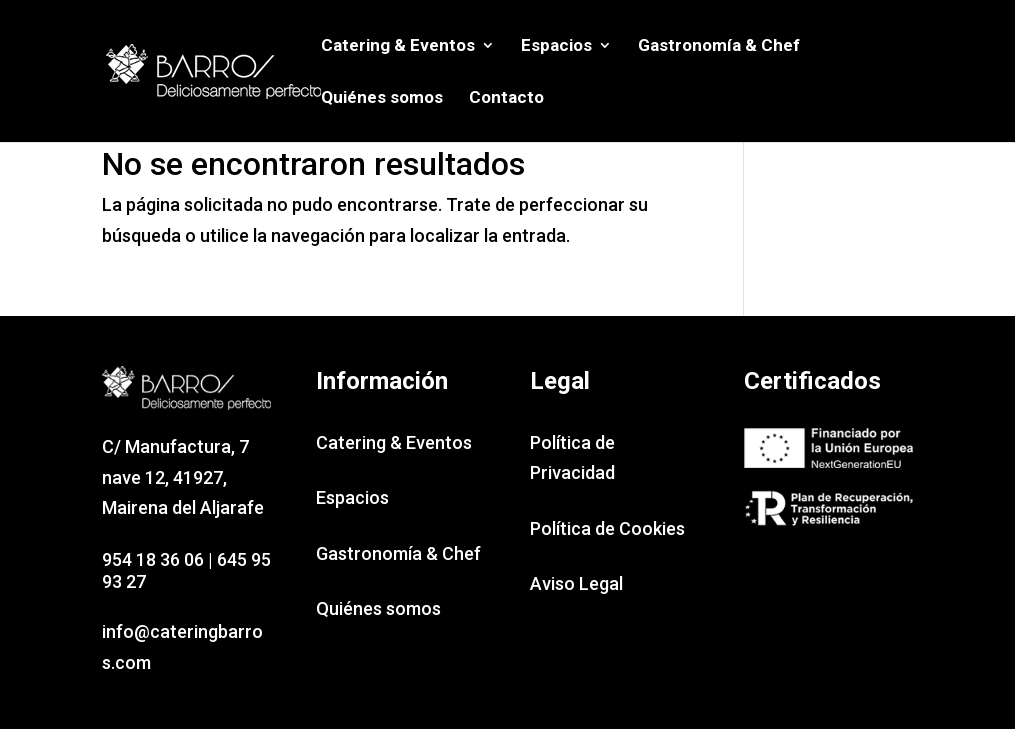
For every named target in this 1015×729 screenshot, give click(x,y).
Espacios (556, 46)
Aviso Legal (576, 583)
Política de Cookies (607, 528)
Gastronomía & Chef (719, 46)
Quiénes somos (382, 98)
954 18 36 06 (153, 559)
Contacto (506, 98)
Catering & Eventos (398, 46)
